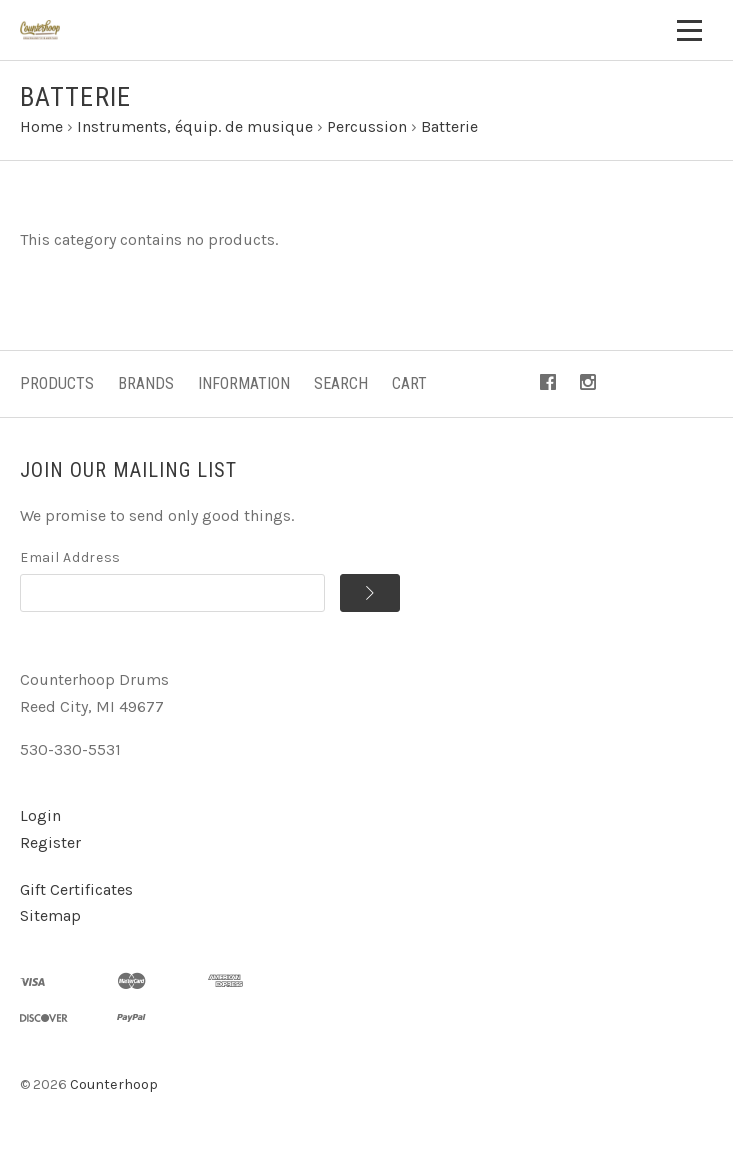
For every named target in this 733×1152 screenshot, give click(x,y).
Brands (146, 383)
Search (341, 383)
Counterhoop (114, 1084)
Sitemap (50, 915)
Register (50, 842)
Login (40, 815)
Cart (409, 383)
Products (57, 383)
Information (244, 383)
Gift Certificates (76, 889)
